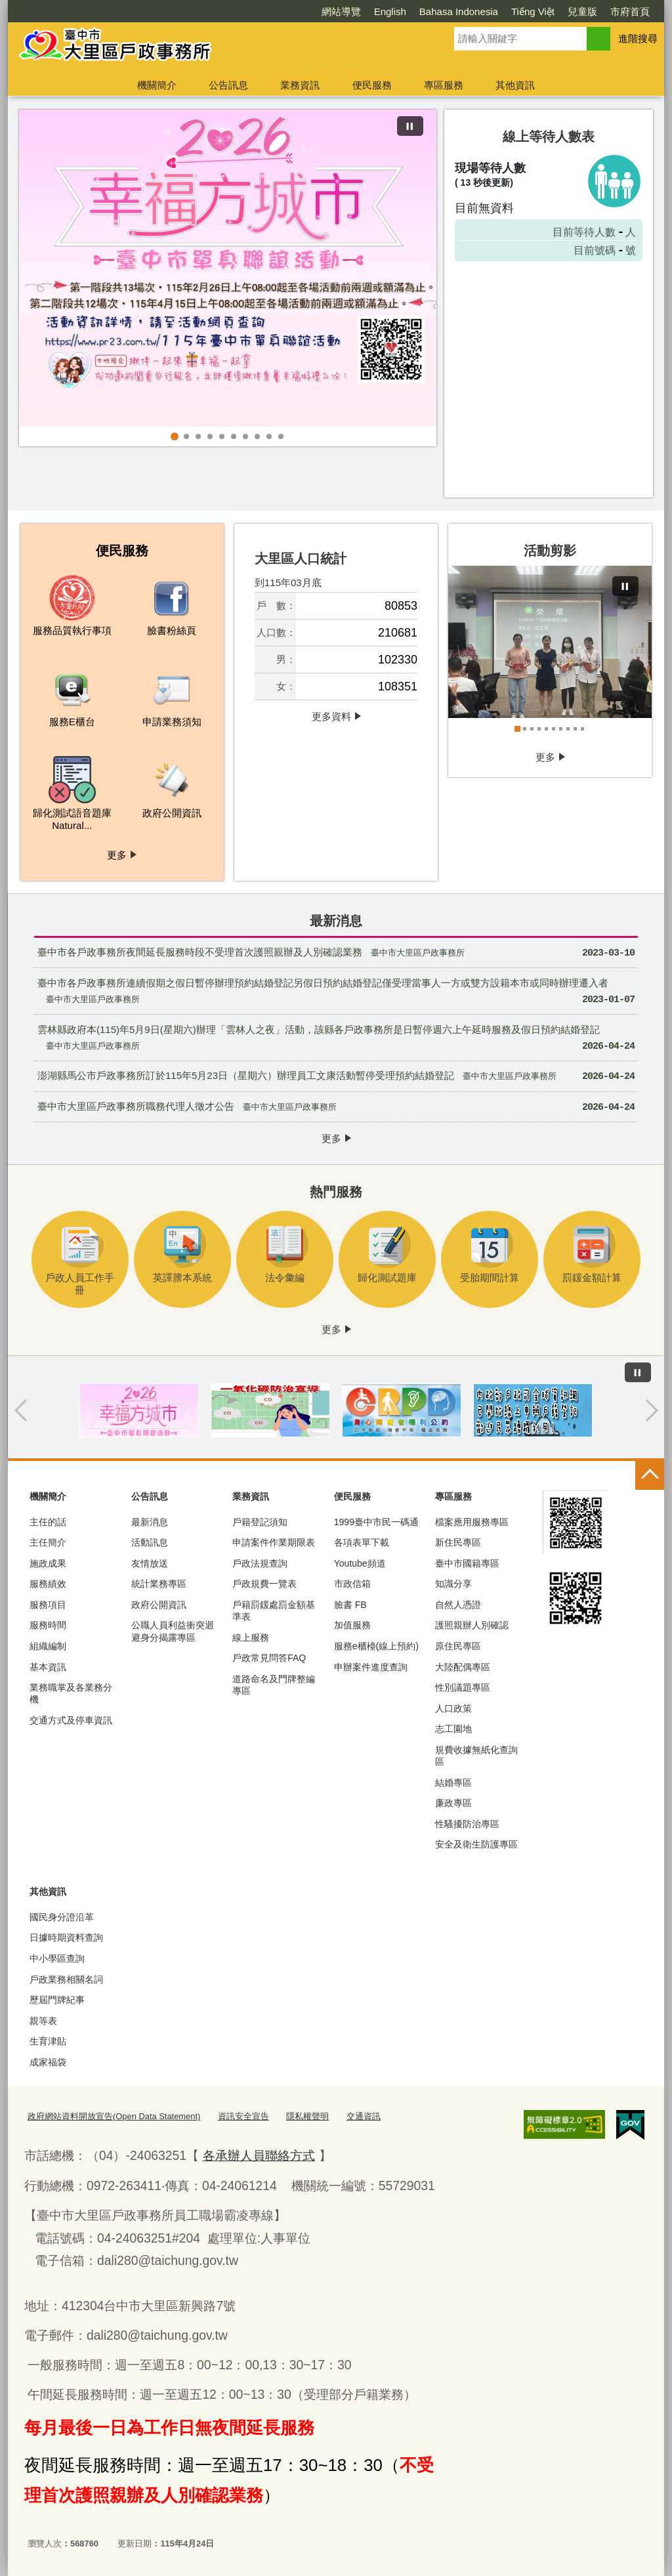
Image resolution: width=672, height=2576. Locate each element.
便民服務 (372, 85)
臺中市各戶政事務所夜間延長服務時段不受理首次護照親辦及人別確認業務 (336, 953)
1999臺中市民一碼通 (376, 1522)
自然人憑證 (458, 1604)
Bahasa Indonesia (458, 11)
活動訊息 (149, 1542)
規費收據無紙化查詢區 (476, 1755)
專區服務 (443, 85)
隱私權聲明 (307, 2116)
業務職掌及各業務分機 (71, 1693)
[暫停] (410, 126)
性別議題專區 (462, 1687)
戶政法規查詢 (259, 1563)
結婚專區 (453, 1782)
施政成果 (48, 1563)
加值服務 (352, 1625)
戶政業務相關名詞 (66, 1979)
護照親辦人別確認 (472, 1625)
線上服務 (250, 1637)
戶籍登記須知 (259, 1522)
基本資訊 (48, 1667)
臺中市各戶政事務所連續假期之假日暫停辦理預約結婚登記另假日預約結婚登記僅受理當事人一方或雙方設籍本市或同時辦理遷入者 (336, 993)
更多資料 (331, 716)
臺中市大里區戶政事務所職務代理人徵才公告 (336, 1107)
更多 (117, 854)
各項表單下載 (361, 1542)
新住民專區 (458, 1542)
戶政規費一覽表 (264, 1583)
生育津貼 (48, 2041)
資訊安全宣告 (243, 2116)
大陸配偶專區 (462, 1667)
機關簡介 (157, 85)
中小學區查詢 (57, 1958)
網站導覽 (341, 11)
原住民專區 (458, 1646)
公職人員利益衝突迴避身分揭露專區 (172, 1631)
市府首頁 (630, 11)
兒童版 (582, 11)
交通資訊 (363, 2116)
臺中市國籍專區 (467, 1563)
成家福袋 (48, 2062)
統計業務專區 (158, 1583)
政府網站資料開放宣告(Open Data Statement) (114, 2116)
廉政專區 (453, 1803)
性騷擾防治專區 (467, 1824)
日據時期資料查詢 (66, 1937)
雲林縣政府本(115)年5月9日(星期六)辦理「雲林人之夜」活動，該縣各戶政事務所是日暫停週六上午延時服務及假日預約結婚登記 (336, 1039)
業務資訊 (300, 85)
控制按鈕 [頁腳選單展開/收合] (649, 1475)
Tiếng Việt (533, 11)
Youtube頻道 (360, 1563)
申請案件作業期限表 (273, 1542)
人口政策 (453, 1708)
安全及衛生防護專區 (476, 1844)
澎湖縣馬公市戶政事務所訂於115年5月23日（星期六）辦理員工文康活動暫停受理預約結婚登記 (336, 1077)
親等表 (43, 2021)
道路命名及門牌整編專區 (273, 1685)
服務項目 (48, 1604)
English (390, 11)
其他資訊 (515, 85)
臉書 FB (350, 1604)
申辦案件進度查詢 (371, 1667)
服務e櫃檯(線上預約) (376, 1646)
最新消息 (149, 1522)
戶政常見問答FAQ (269, 1658)
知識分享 (453, 1583)
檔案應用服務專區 (472, 1522)
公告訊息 (228, 85)
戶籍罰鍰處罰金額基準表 (273, 1610)
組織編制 (48, 1646)
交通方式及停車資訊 (71, 1720)
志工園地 (453, 1728)
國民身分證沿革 (62, 1917)
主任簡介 (48, 1542)
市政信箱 (352, 1583)
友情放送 (149, 1563)
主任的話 (48, 1522)
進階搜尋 (638, 38)
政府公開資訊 (158, 1604)
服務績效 (48, 1583)
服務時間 (48, 1625)
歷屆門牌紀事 (57, 2000)
